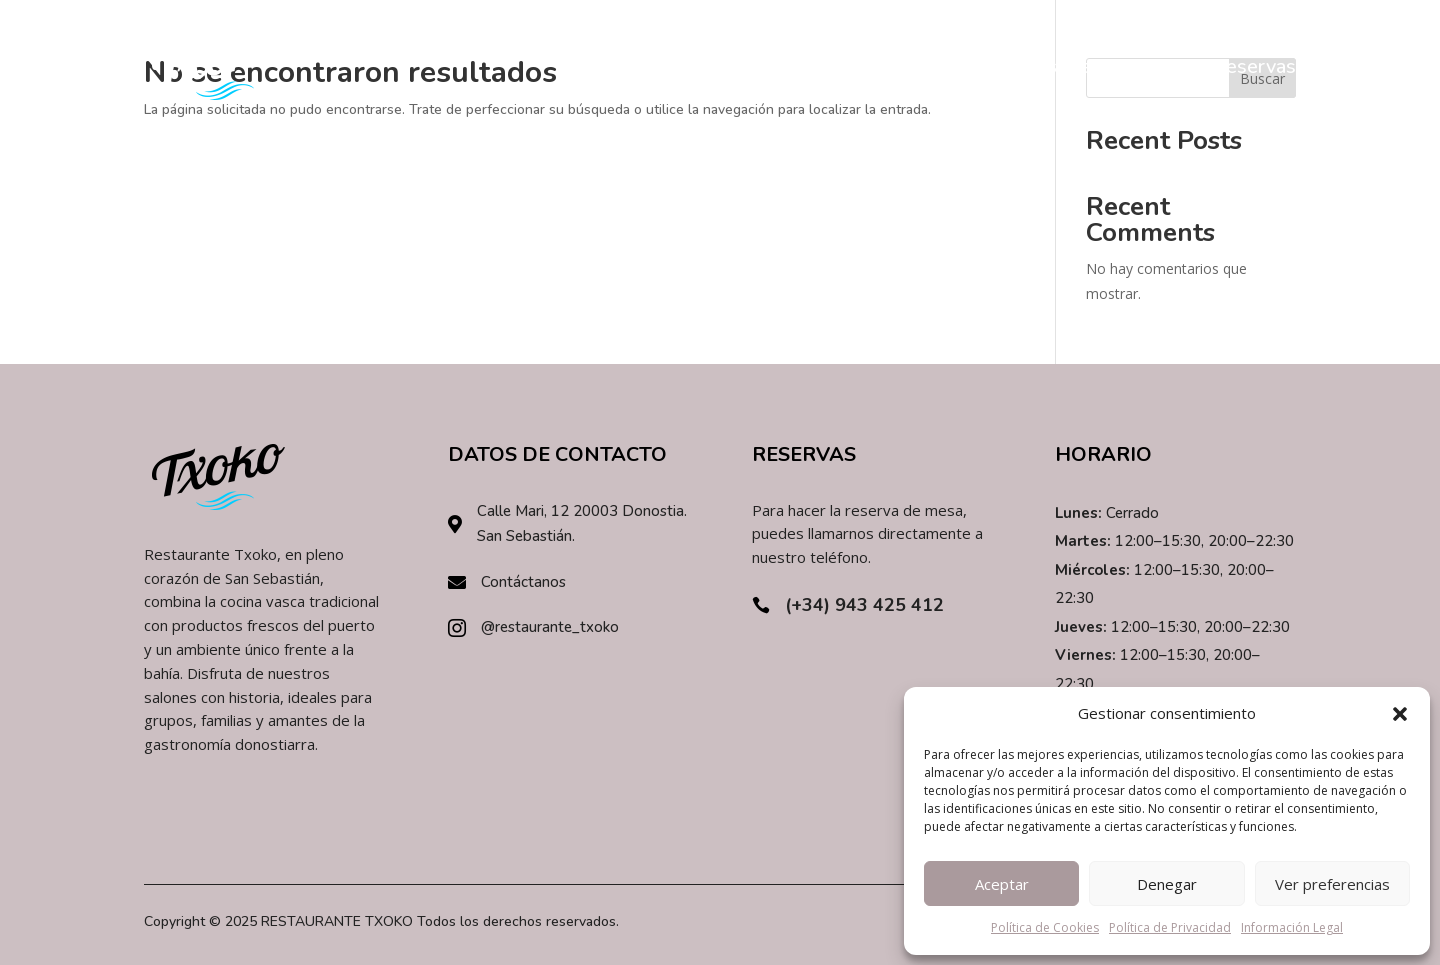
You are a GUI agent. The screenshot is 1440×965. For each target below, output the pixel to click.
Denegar (1167, 884)
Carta (1166, 66)
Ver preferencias (1332, 884)
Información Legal (1292, 927)
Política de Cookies (1045, 927)
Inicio (967, 66)
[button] (1400, 714)
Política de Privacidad (1170, 927)
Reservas (1254, 66)
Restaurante (1066, 66)
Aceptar (1002, 884)
